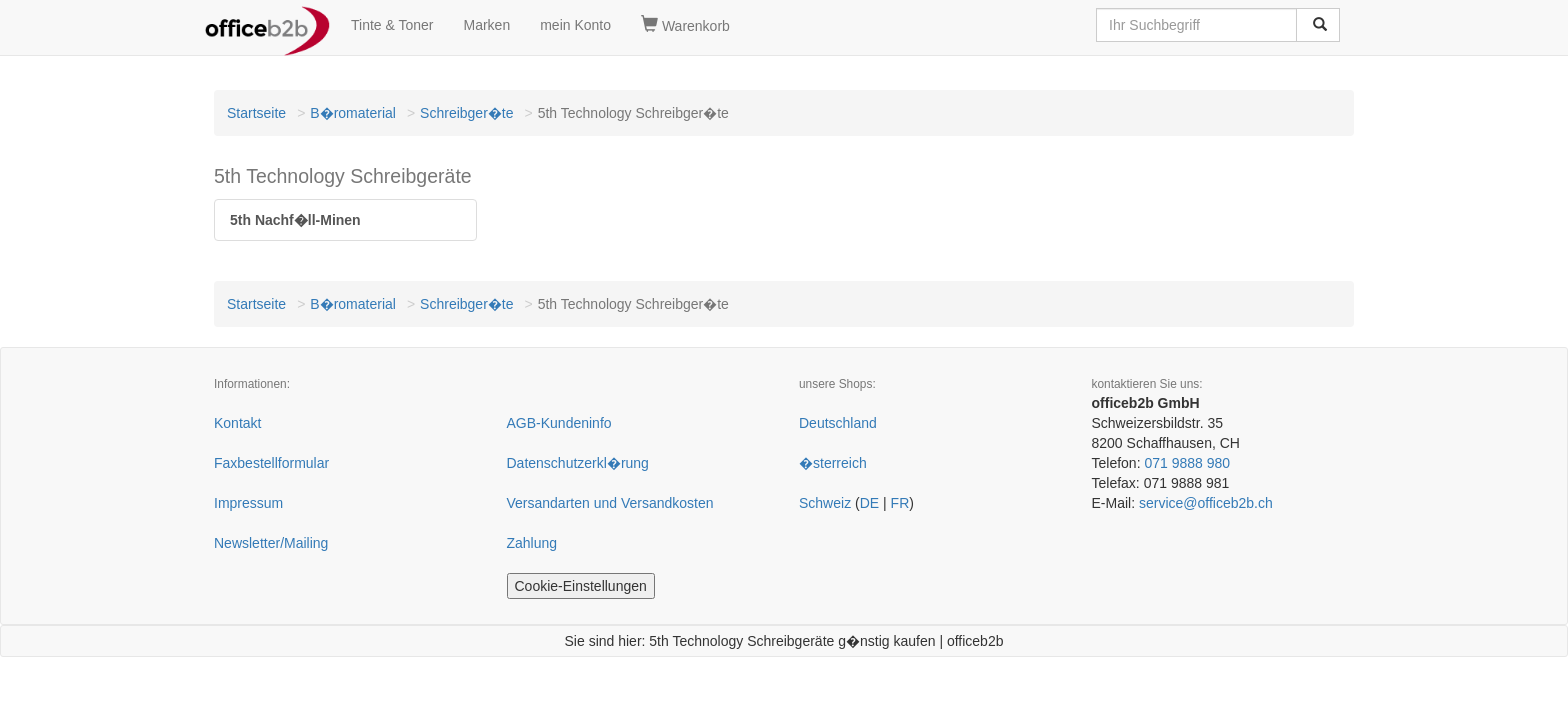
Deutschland (838, 423)
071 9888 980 (1187, 463)
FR (900, 503)
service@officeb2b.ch (1206, 503)
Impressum (248, 503)
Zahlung (532, 543)
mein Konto (575, 25)
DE (869, 503)
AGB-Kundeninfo (559, 423)
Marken (487, 25)
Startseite (256, 113)
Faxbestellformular (271, 463)
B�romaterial (353, 113)
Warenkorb (685, 25)
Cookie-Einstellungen (581, 586)
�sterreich (833, 463)
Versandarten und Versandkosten (610, 503)
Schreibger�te (466, 113)
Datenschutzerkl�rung (578, 463)
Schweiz (825, 503)
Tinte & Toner (392, 25)
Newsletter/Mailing (271, 543)
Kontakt (237, 423)
